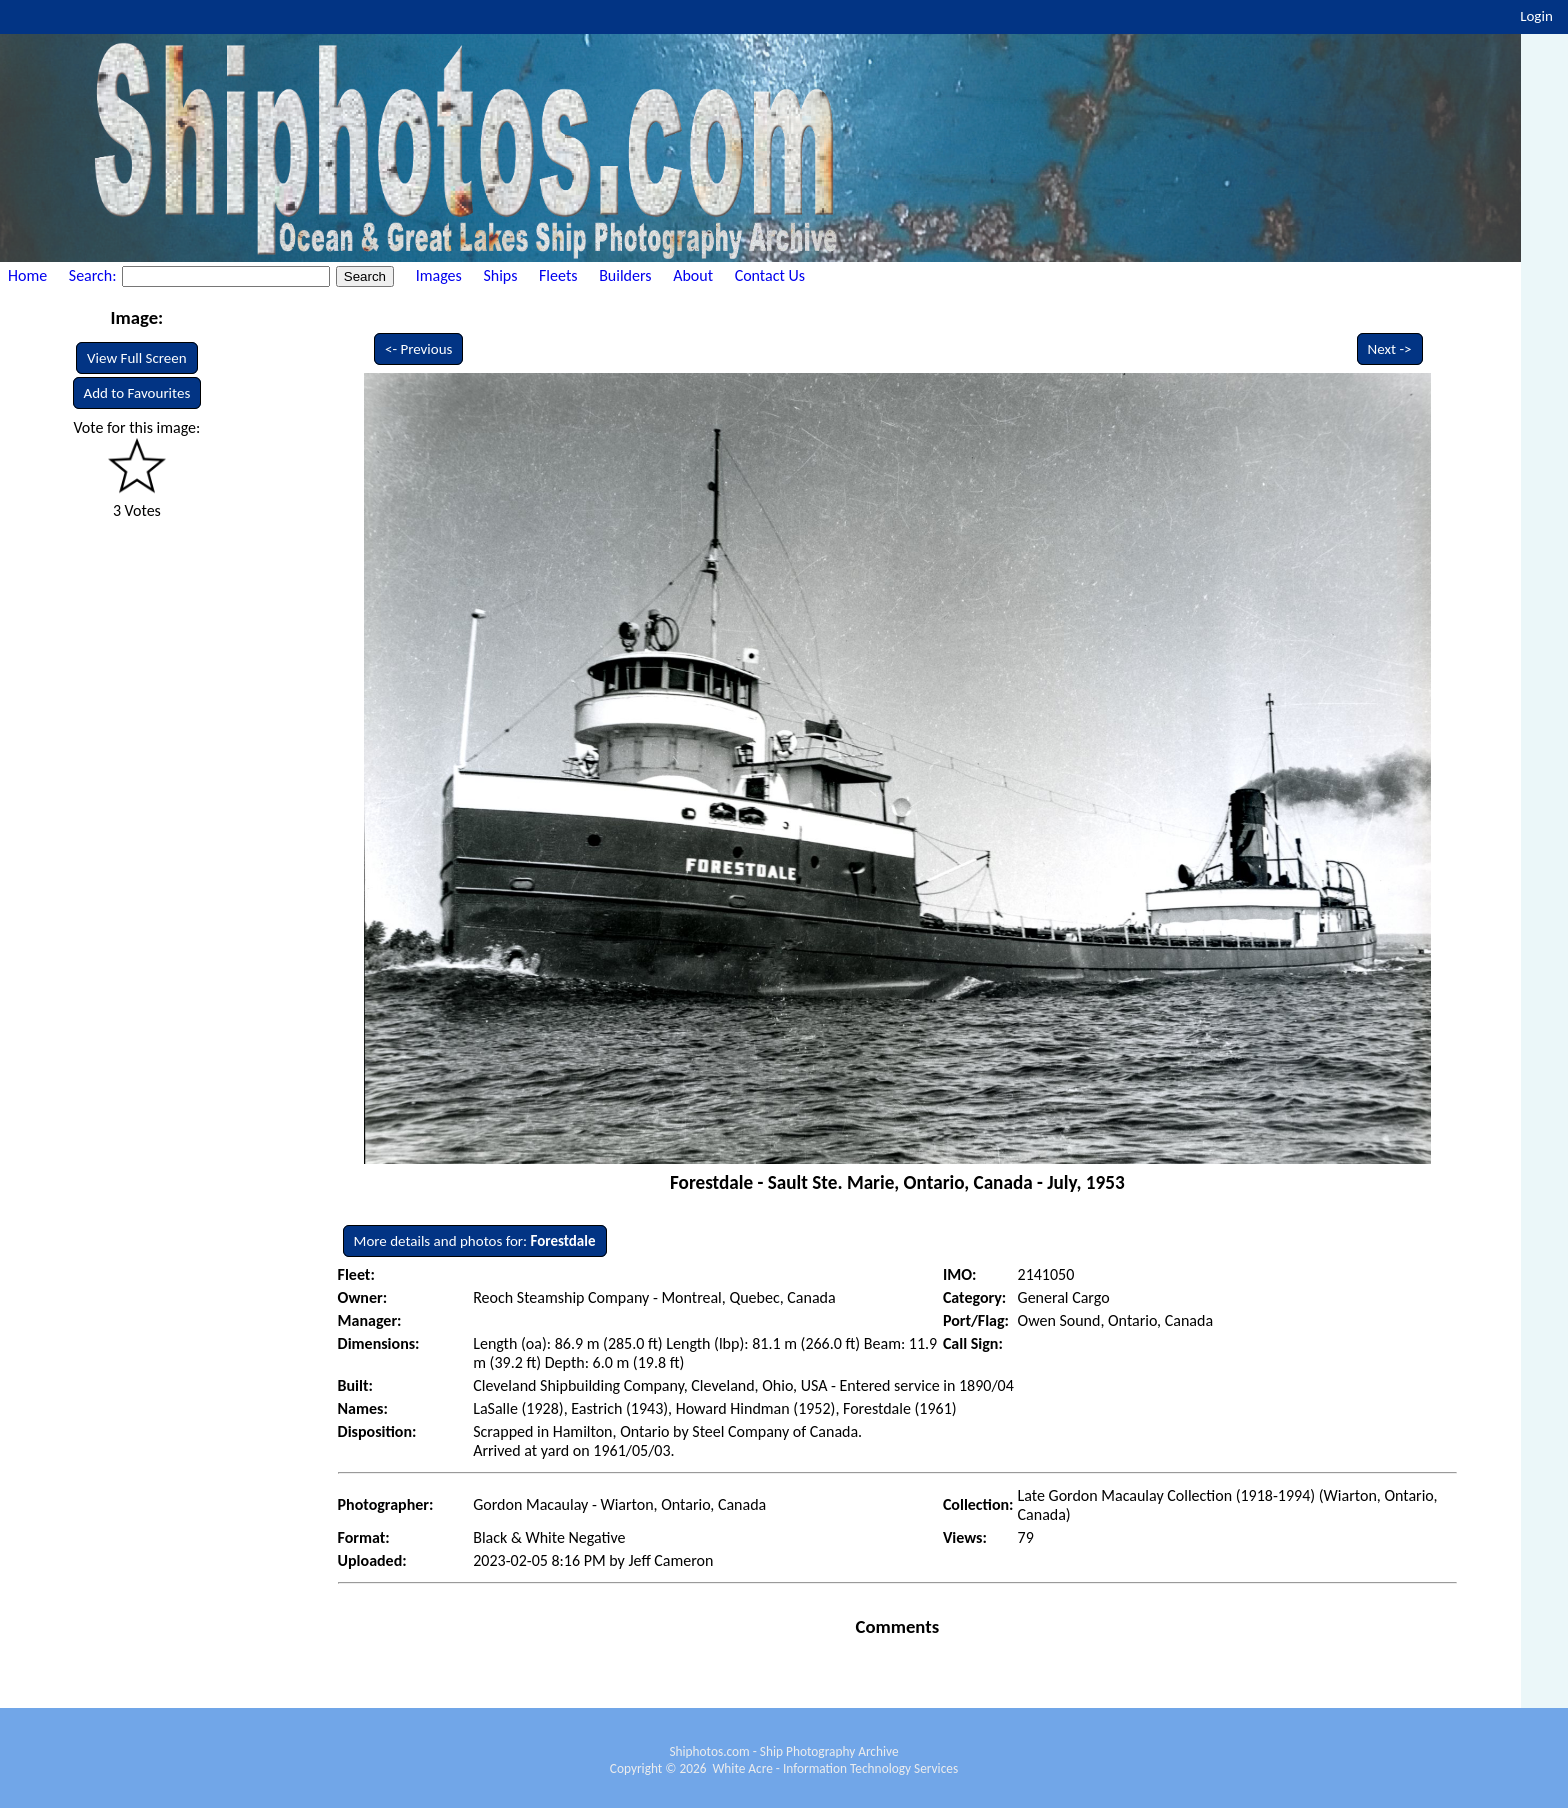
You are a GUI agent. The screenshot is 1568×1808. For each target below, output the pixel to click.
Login (1536, 16)
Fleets (558, 275)
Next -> (1390, 349)
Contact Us (770, 275)
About (693, 275)
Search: (94, 275)
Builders (625, 275)
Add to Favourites (137, 393)
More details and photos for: (475, 1241)
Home (27, 275)
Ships (500, 275)
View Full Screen (137, 358)
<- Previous (419, 349)
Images (439, 275)
